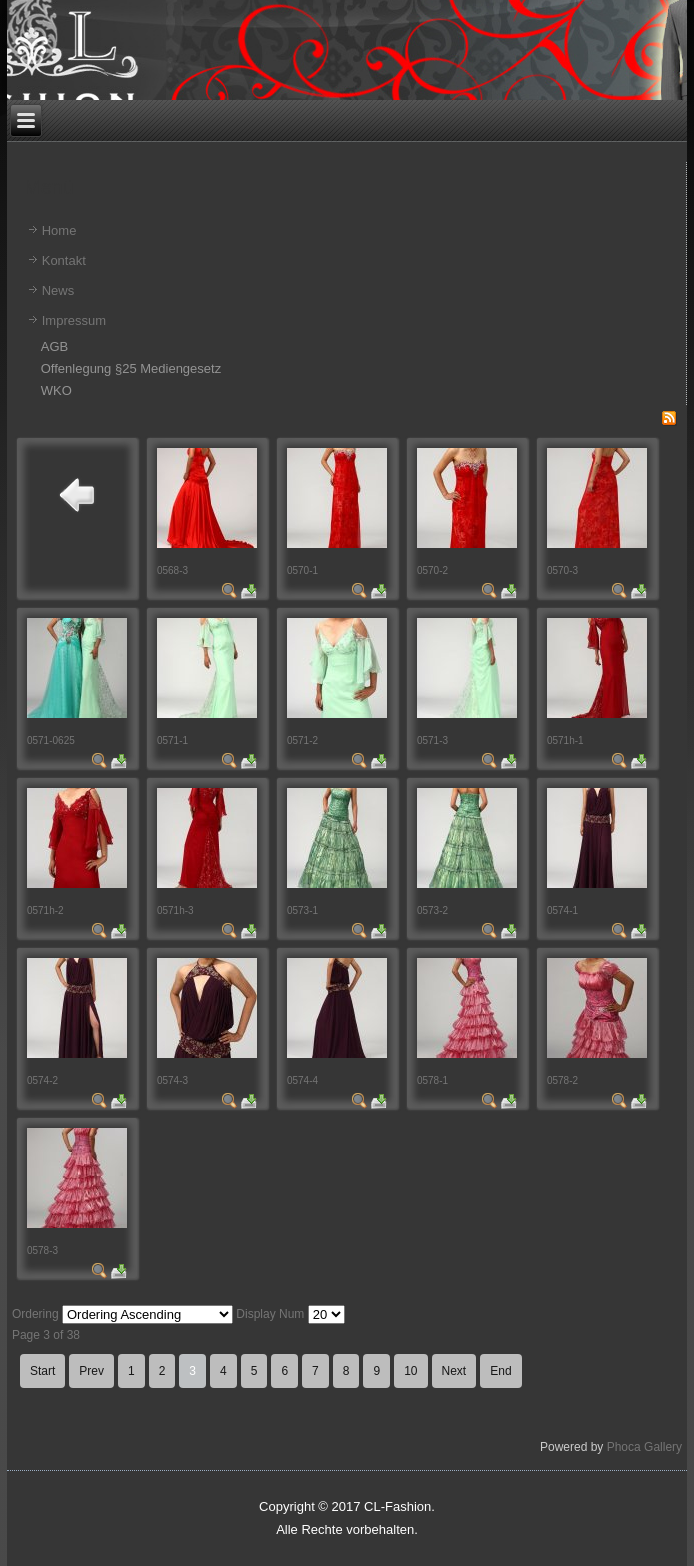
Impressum (74, 320)
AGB (54, 346)
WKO (56, 390)
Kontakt (64, 260)
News (58, 290)
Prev (91, 1371)
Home (59, 230)
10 (410, 1371)
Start (42, 1371)
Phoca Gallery (644, 1447)
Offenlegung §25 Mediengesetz (131, 368)
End (500, 1371)
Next (454, 1371)
